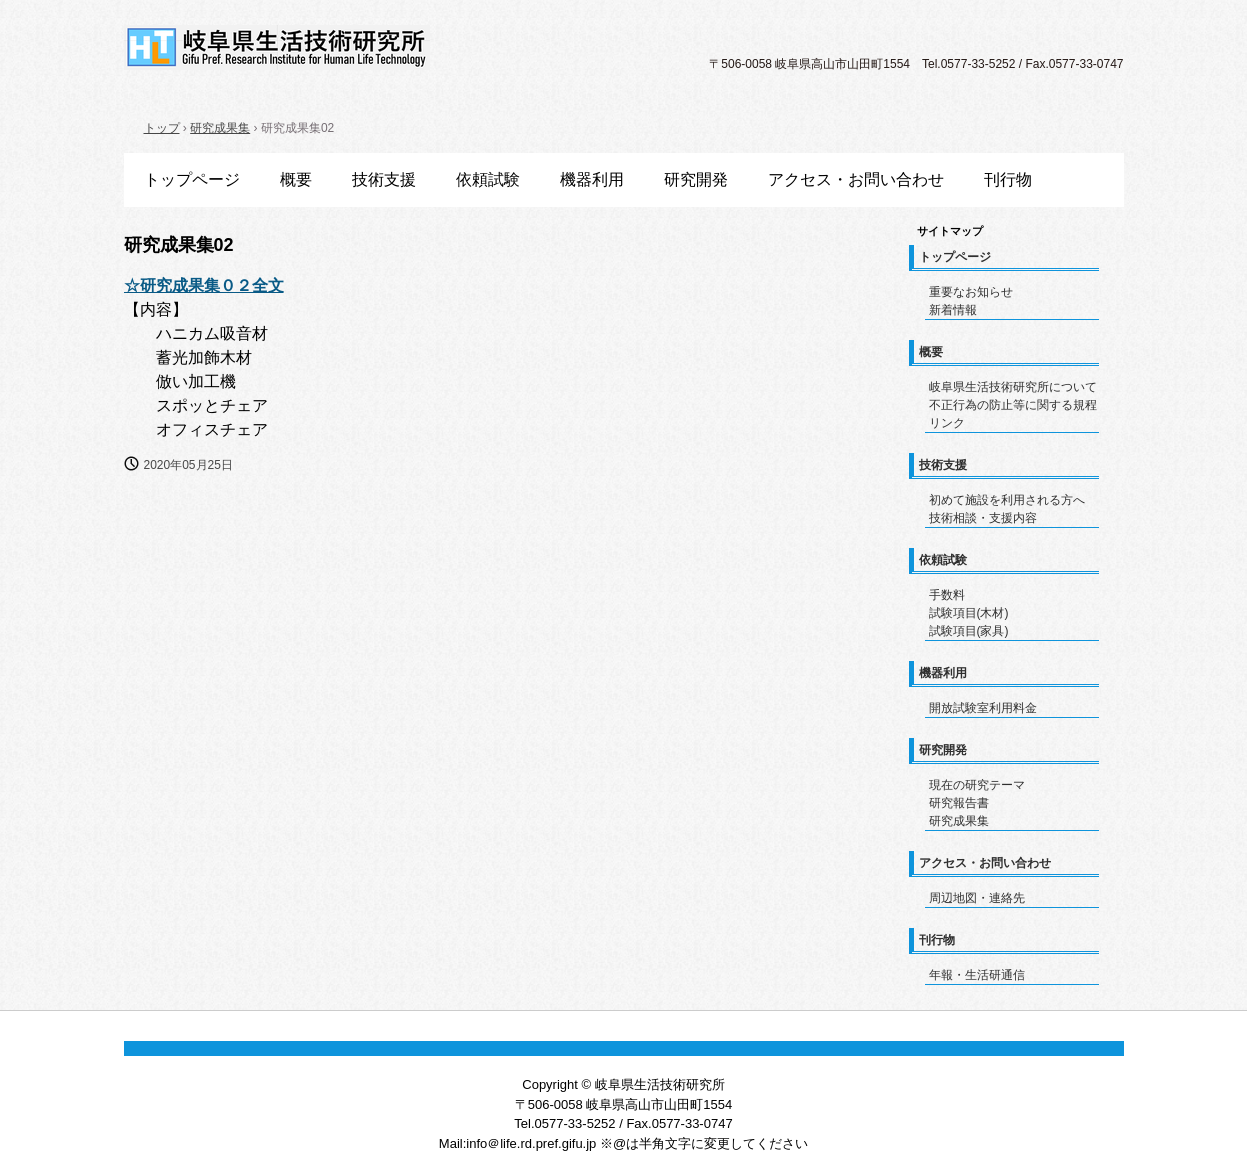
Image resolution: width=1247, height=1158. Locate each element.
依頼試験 (488, 179)
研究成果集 (220, 128)
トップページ (192, 179)
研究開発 (696, 179)
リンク (947, 423)
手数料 (947, 595)
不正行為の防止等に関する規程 (1013, 405)
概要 (296, 179)
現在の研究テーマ (977, 785)
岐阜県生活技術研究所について (1013, 387)
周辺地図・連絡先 (977, 898)
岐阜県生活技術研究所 (277, 47)
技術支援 (384, 179)
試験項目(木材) (969, 613)
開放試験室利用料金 (983, 708)
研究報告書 (959, 803)
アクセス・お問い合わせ (856, 179)
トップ (162, 128)
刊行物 (1008, 179)
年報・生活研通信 (977, 975)
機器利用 (592, 179)
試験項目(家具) (969, 631)
